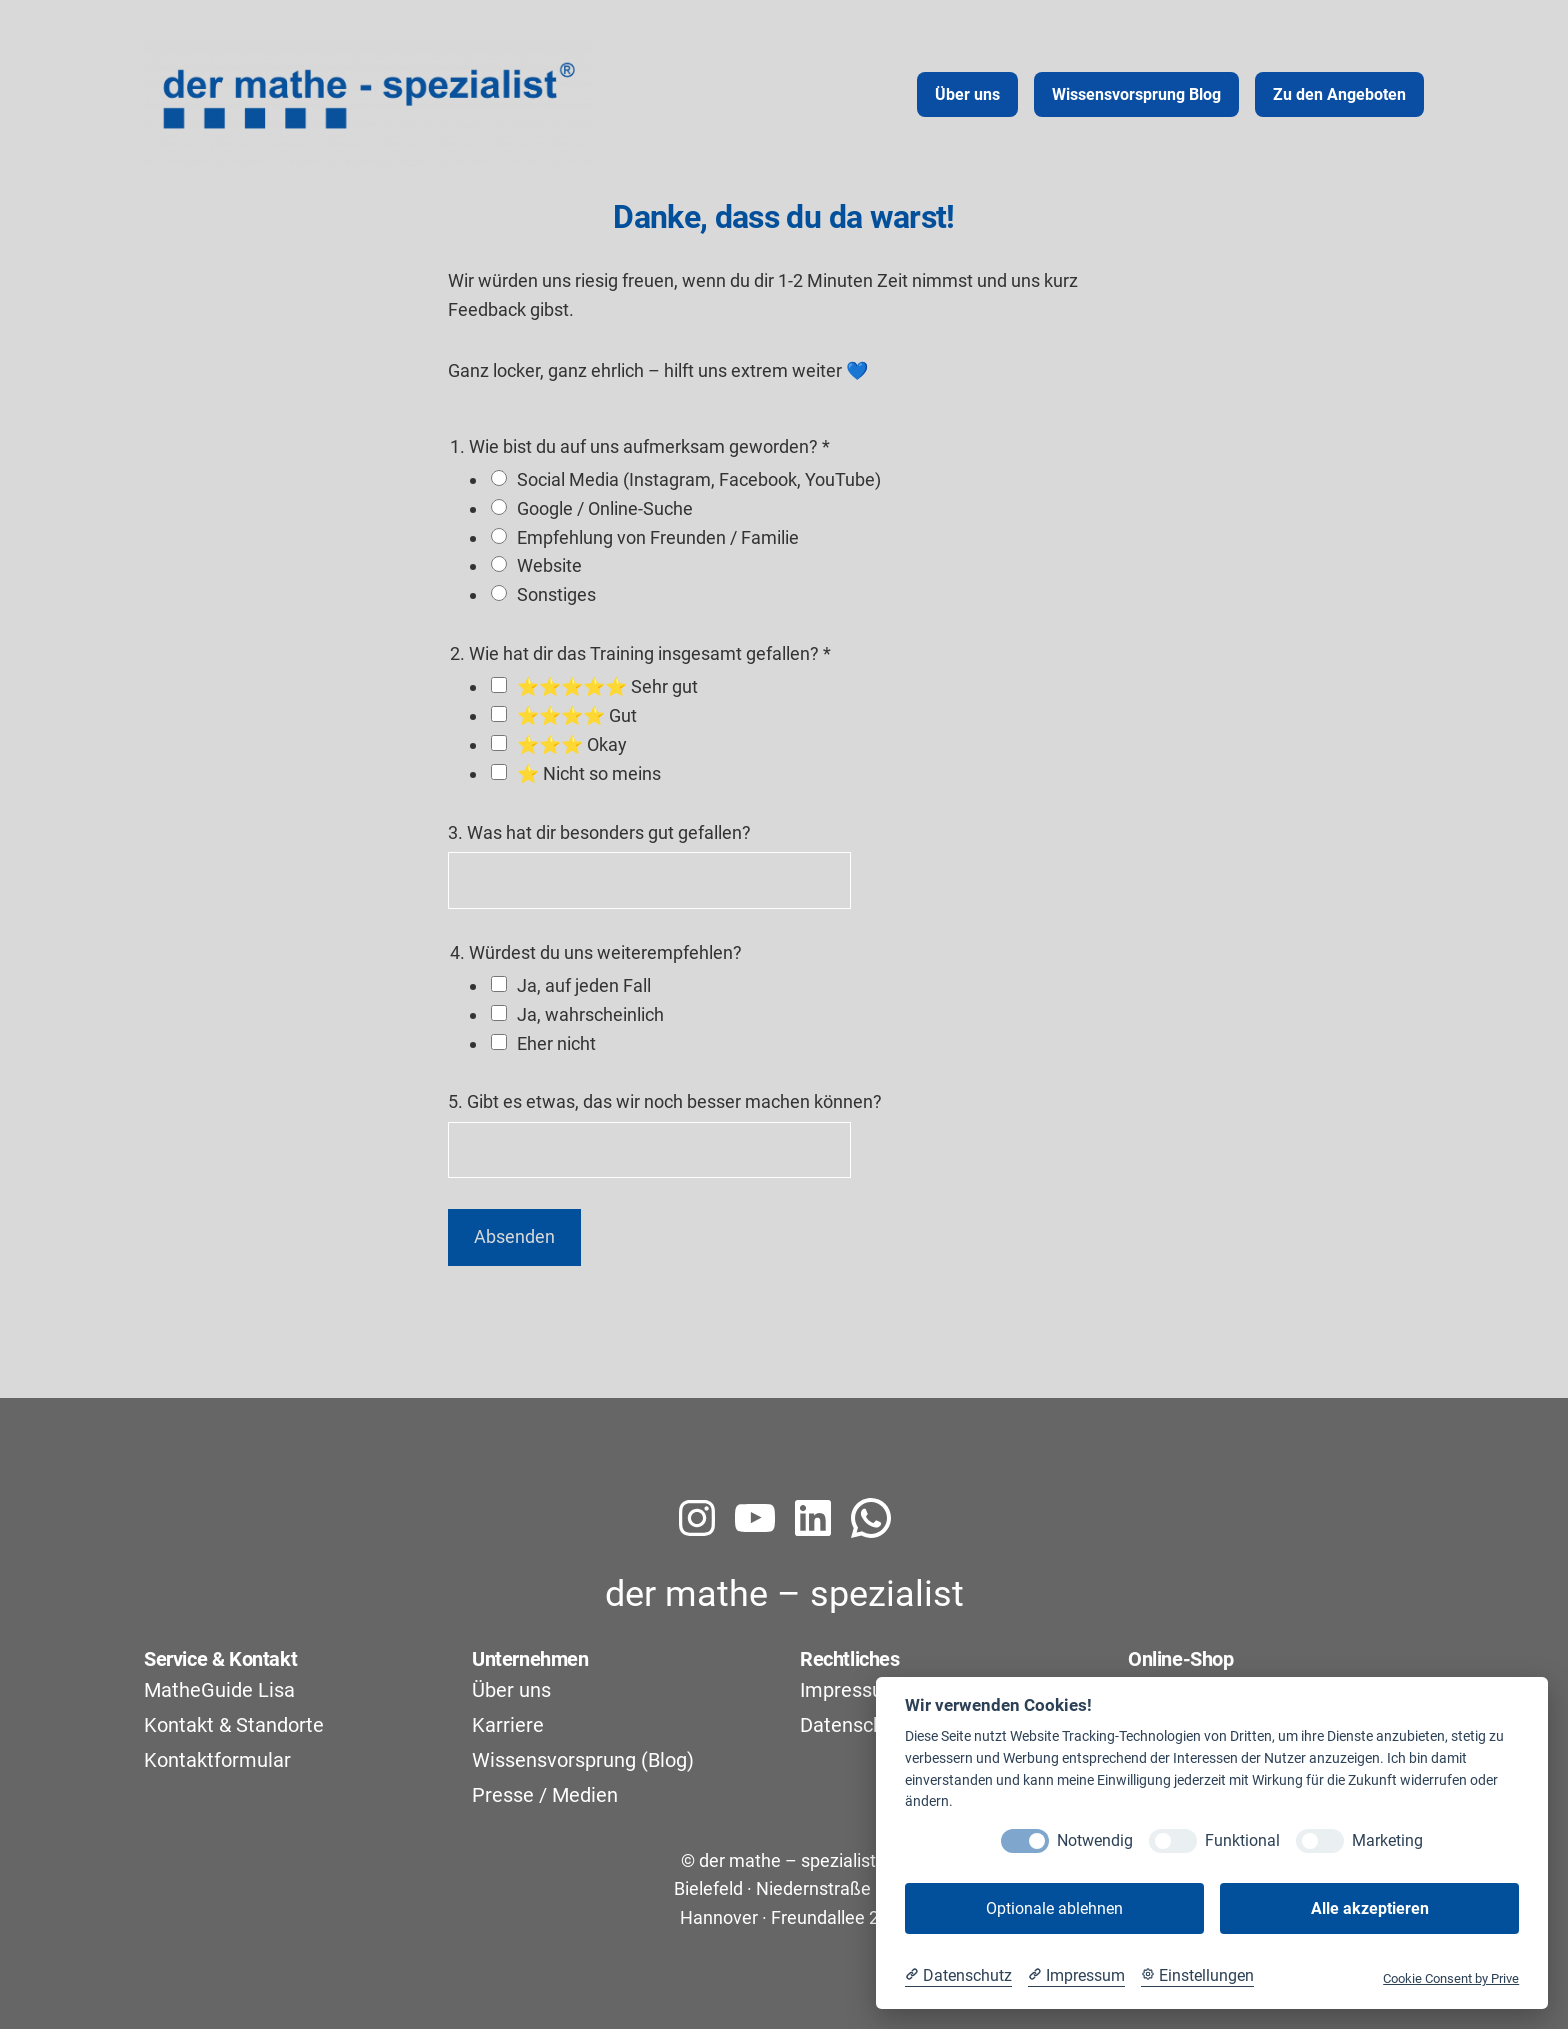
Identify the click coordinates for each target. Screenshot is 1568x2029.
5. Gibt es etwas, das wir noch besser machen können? (665, 1101)
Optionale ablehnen (1054, 1908)
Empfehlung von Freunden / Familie (658, 537)
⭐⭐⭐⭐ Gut (577, 715)
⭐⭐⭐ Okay (572, 744)
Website (549, 565)
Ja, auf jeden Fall (584, 985)
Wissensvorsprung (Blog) (583, 1760)
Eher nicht (556, 1043)
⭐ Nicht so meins (589, 773)
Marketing (1387, 1840)
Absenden (514, 1236)
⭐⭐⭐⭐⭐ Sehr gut (607, 686)
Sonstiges (556, 594)
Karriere (508, 1725)
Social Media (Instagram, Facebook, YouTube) (699, 479)
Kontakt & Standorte (234, 1725)
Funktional (1242, 1840)
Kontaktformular (217, 1760)
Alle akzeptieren (1370, 1908)
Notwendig (1095, 1840)
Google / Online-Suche (605, 508)
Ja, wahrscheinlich (590, 1014)
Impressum (850, 1690)
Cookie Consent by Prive (1451, 1978)
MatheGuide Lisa (219, 1690)
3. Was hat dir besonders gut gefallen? (599, 832)
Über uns (511, 1690)
